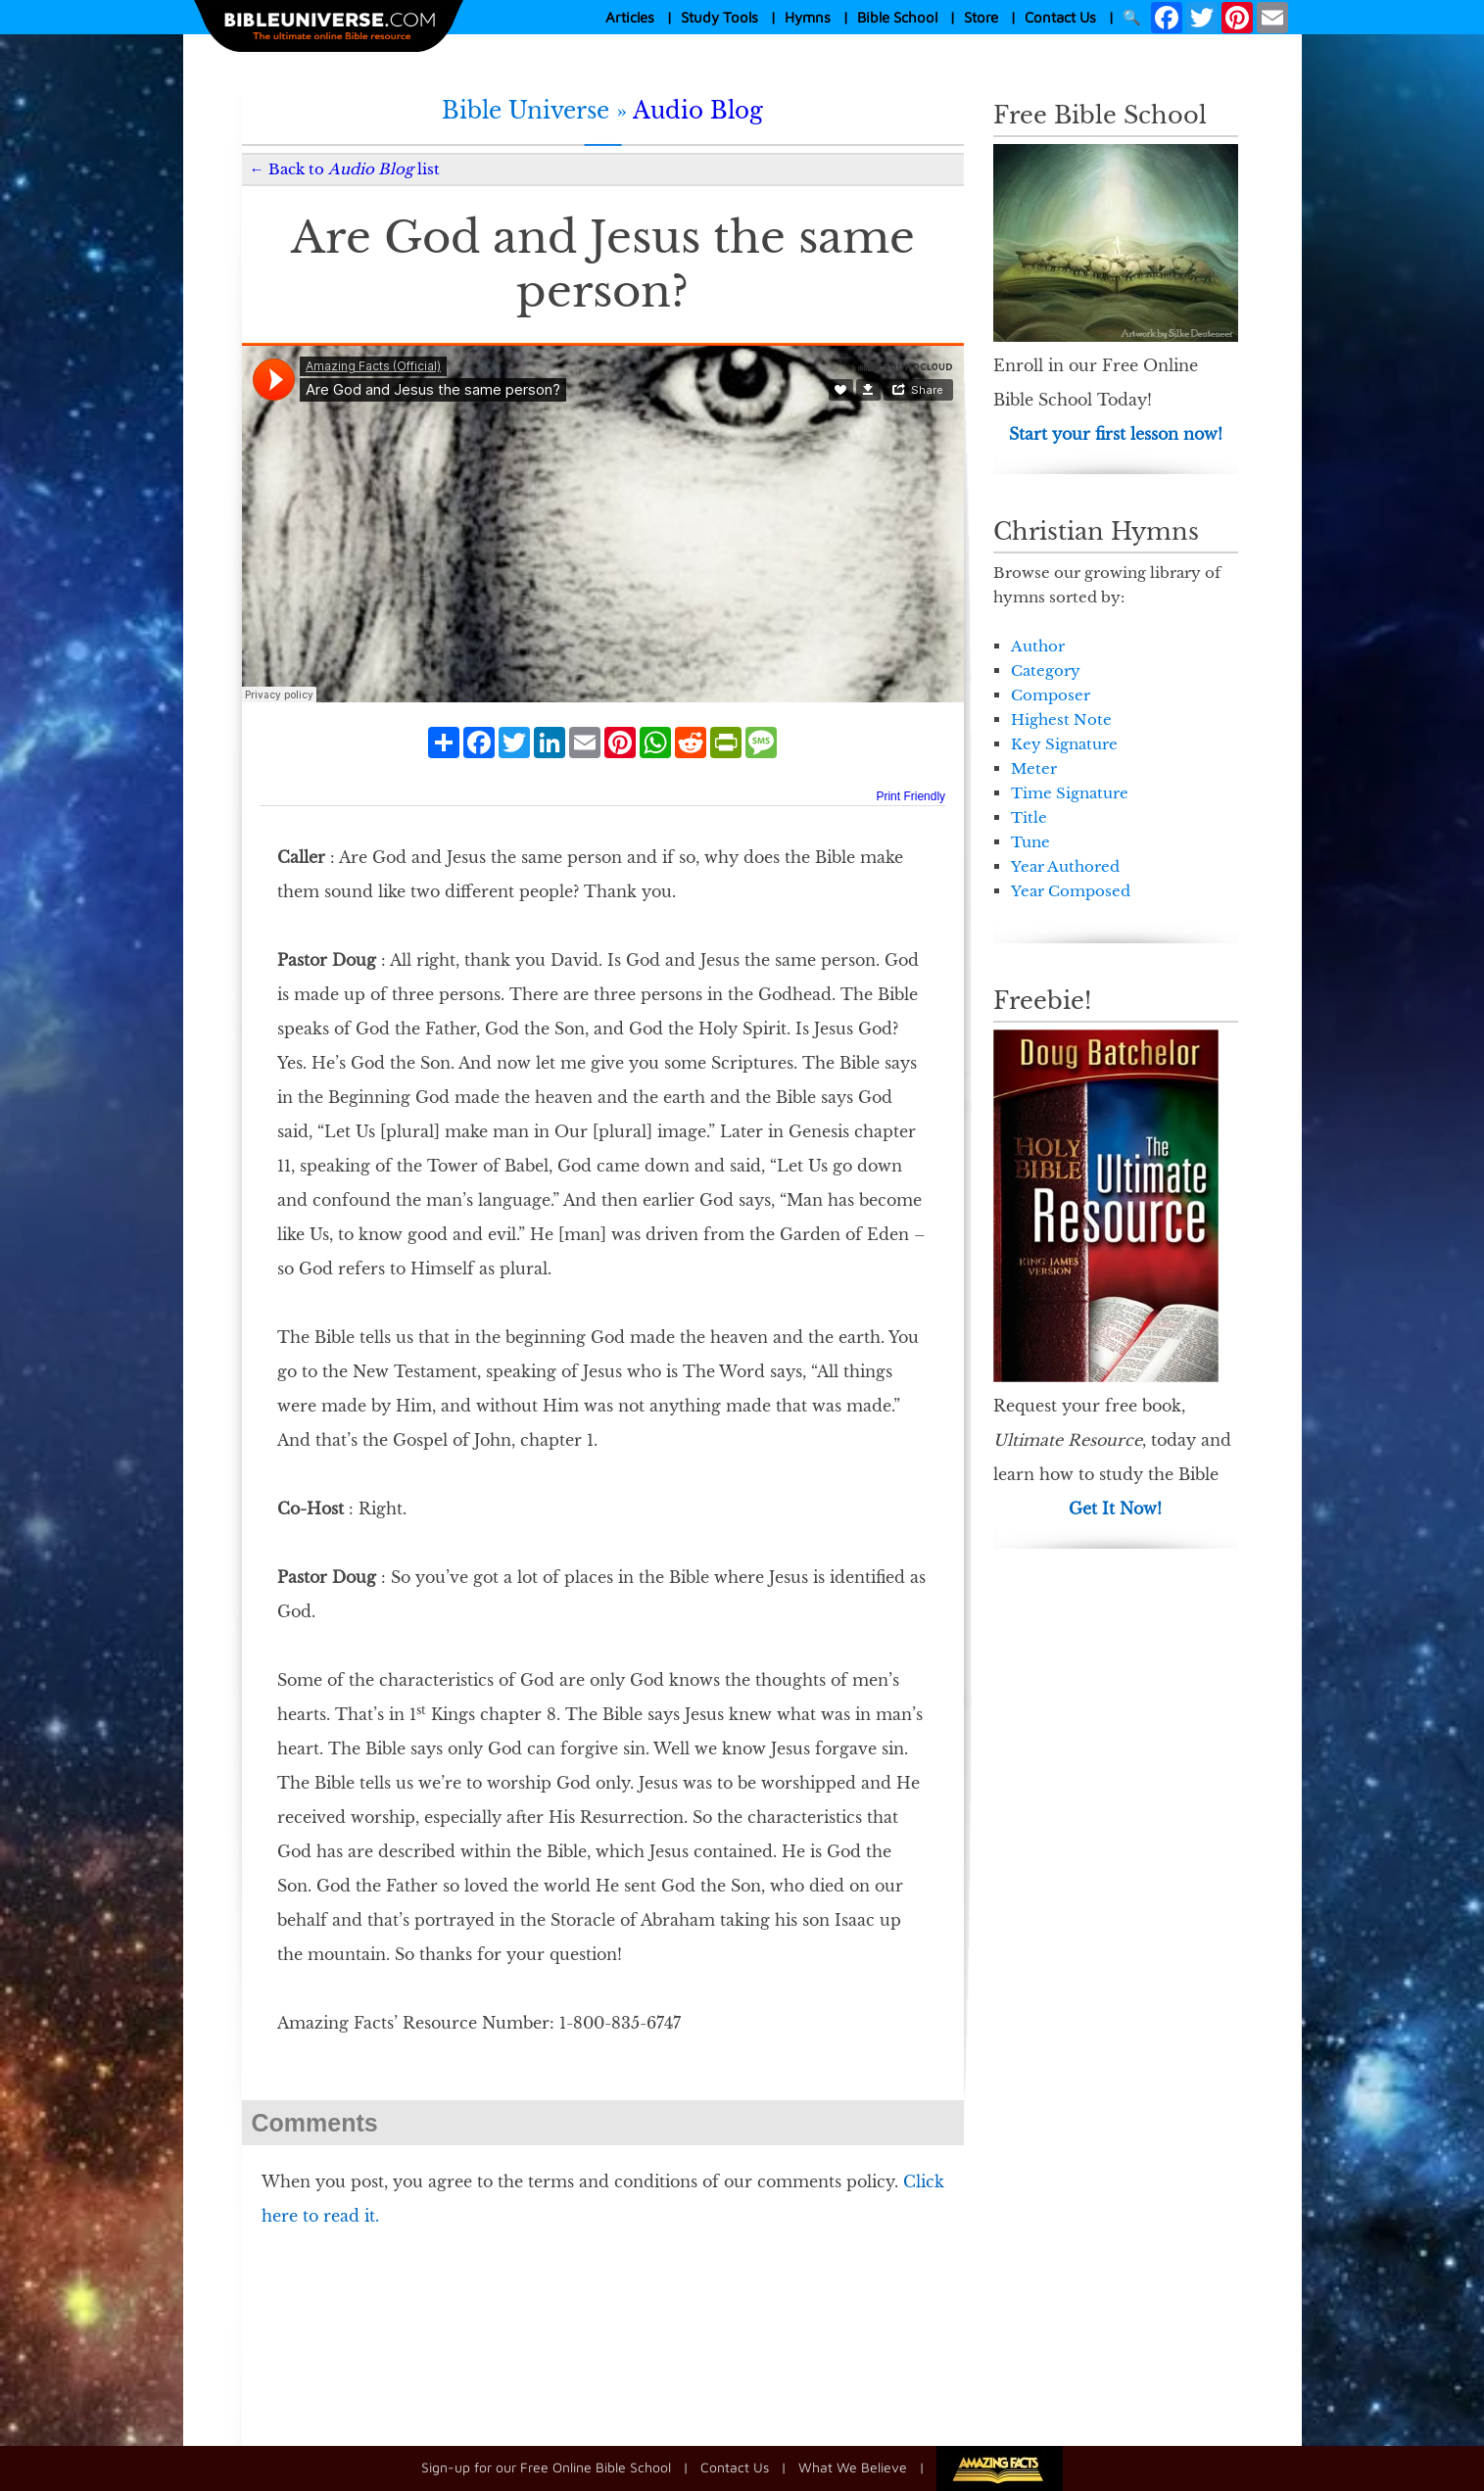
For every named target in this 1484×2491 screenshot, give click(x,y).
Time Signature (1069, 793)
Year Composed (1070, 891)
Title (1029, 817)
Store (981, 17)
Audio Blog (698, 110)
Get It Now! (1115, 1508)
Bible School (897, 17)
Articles (629, 17)
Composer (1050, 695)
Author (1038, 646)
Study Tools (719, 17)
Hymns (808, 17)
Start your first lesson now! (1115, 434)
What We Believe (852, 2467)
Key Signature (1064, 744)
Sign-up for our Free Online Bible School (546, 2467)
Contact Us (1060, 17)
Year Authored (1065, 866)
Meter (1034, 768)
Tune (1030, 842)
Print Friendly (910, 796)
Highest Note (1061, 719)
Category (1045, 670)
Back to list (354, 169)
